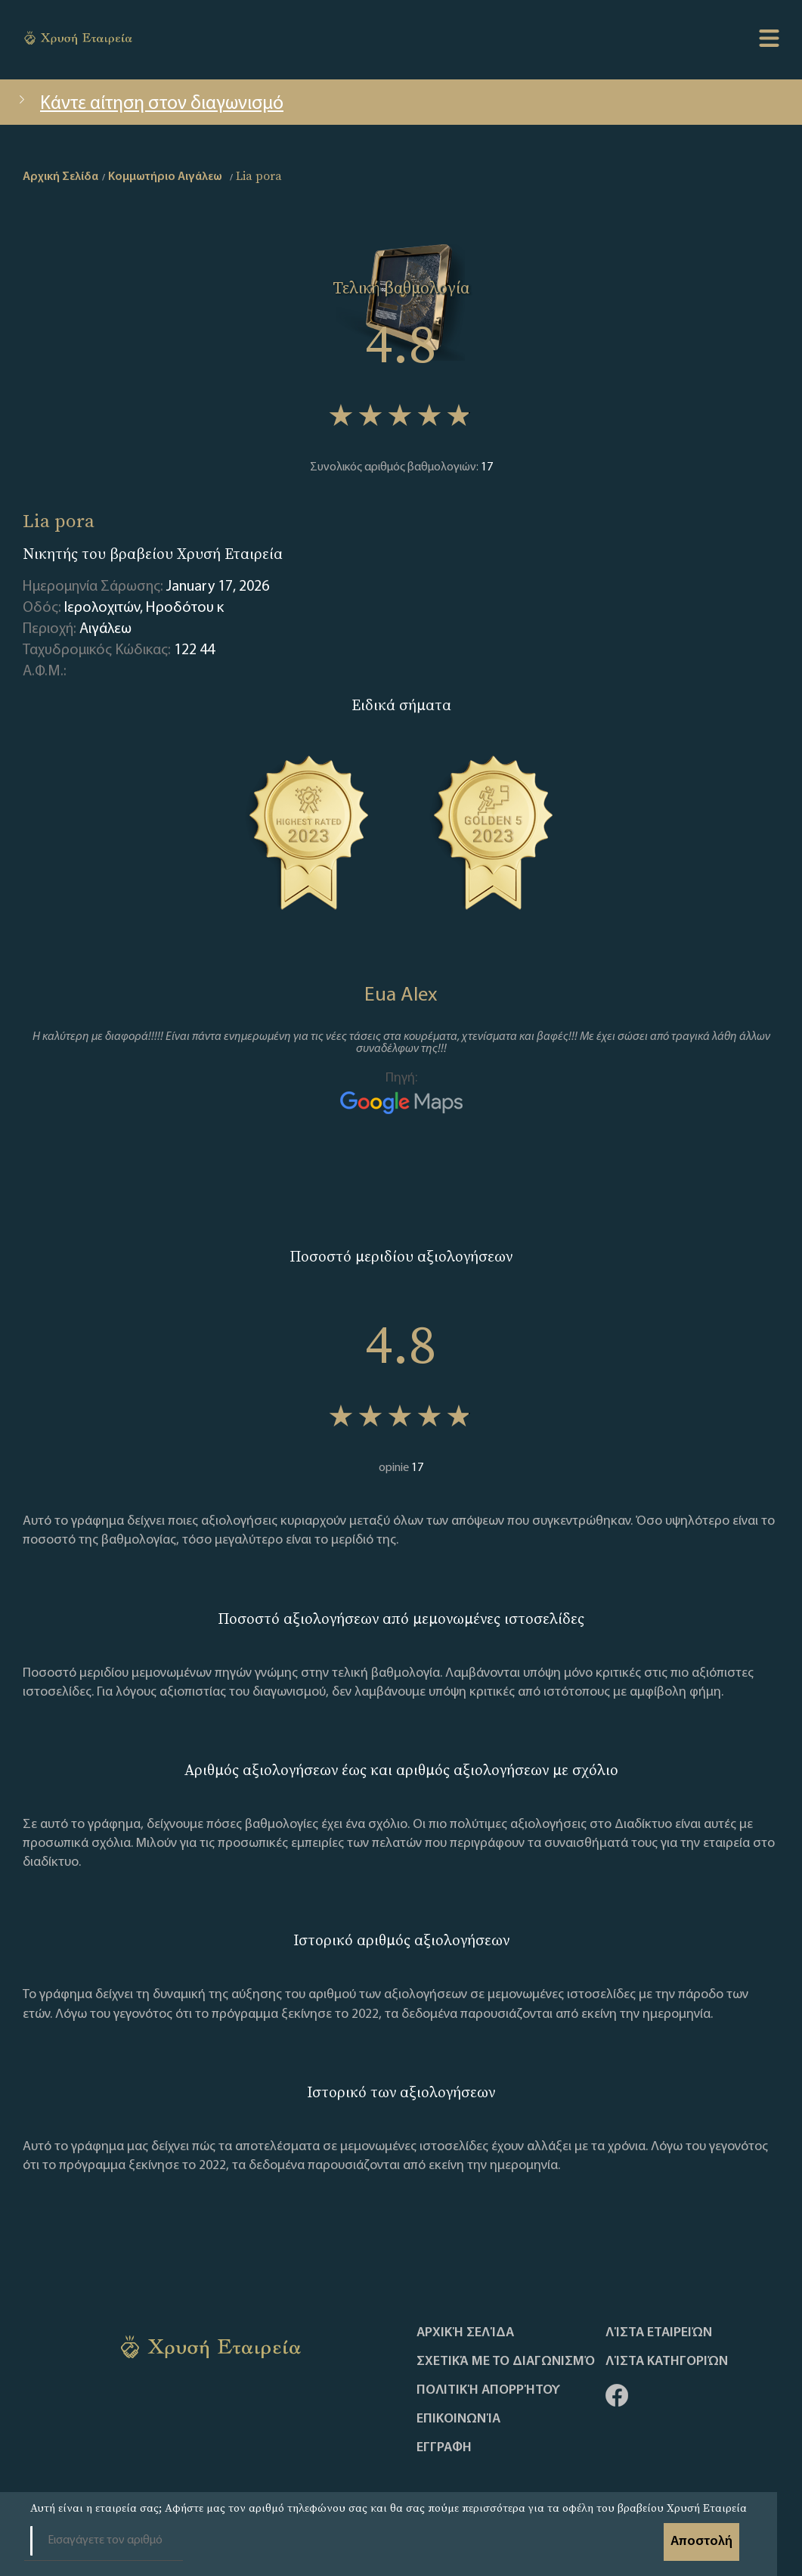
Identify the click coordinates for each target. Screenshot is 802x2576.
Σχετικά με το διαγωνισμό (505, 2362)
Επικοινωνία (458, 2419)
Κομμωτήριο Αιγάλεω (165, 177)
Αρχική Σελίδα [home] (60, 177)
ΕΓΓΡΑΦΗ (444, 2448)
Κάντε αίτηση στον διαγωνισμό (149, 104)
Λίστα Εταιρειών (658, 2333)
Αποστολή (701, 2541)
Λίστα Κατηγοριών (666, 2362)
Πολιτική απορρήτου (488, 2391)
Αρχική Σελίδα (465, 2333)
